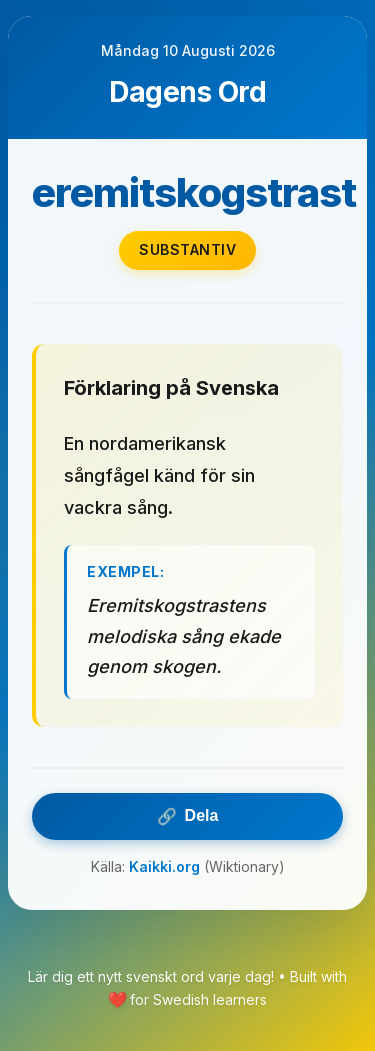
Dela (188, 816)
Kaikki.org (164, 866)
